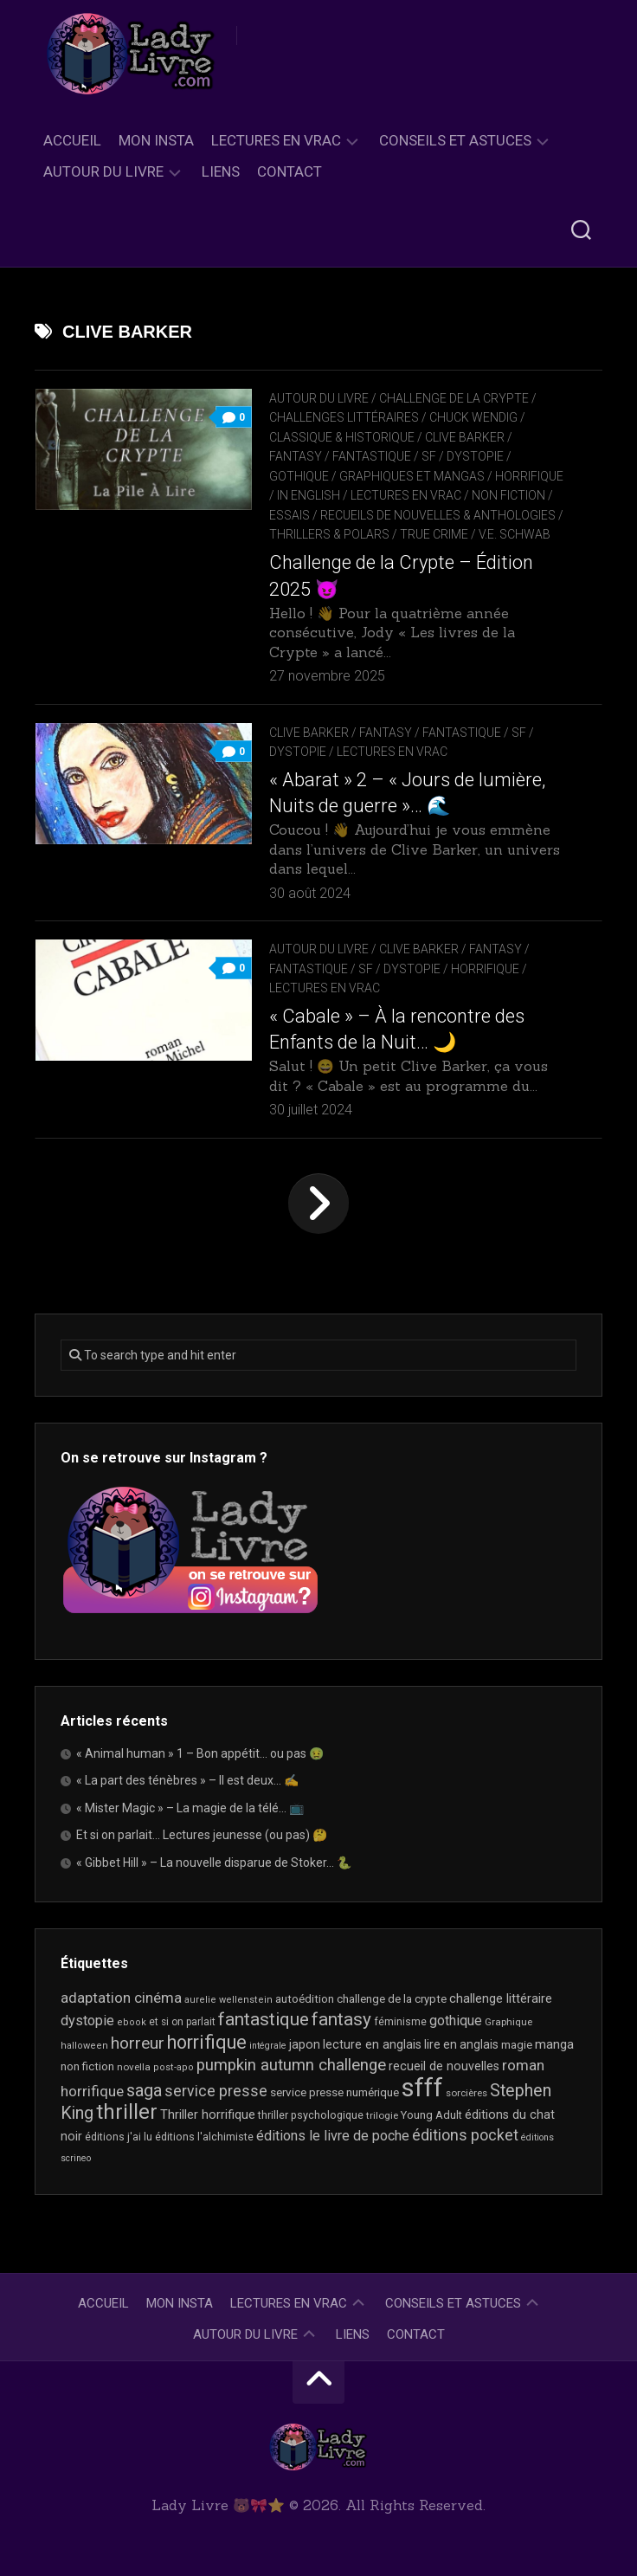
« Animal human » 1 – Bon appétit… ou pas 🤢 (200, 1753)
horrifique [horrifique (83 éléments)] (207, 2042)
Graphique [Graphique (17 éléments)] (508, 2022)
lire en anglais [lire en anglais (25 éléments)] (461, 2044)
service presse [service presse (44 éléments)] (215, 2091)
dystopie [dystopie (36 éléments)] (87, 2020)
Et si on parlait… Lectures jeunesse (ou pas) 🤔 (201, 1835)
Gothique (299, 476)
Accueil (72, 140)
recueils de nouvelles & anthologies (438, 515)
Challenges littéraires (344, 417)
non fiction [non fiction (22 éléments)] (87, 2066)
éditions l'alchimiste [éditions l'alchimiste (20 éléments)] (204, 2136)
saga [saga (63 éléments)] (144, 2090)
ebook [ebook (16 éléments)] (131, 2022)
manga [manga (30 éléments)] (554, 2044)
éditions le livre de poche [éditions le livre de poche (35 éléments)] (332, 2135)
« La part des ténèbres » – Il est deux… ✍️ (187, 1780)
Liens (221, 171)
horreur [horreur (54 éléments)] (137, 2043)
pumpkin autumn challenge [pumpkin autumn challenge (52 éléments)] (291, 2065)
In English (308, 495)
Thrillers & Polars (329, 534)
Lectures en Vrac (276, 140)
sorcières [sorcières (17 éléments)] (466, 2093)
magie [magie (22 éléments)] (516, 2044)
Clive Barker (465, 437)
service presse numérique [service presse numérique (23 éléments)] (334, 2092)
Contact (289, 171)
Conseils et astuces (455, 140)
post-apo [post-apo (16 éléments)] (173, 2067)
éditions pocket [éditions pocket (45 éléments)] (465, 2135)
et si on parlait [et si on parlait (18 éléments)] (182, 2022)
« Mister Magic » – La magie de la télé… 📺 (190, 1808)
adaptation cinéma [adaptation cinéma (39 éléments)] (121, 1997)
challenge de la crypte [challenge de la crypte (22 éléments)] (392, 1998)
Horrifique (529, 476)
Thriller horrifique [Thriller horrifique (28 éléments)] (207, 2114)
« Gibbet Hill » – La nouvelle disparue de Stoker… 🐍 (213, 1862)
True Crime (434, 534)
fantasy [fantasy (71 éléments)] (341, 2019)
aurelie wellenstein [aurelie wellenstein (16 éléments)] (228, 1999)
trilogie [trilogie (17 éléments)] (382, 2115)
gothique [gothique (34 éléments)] (455, 2020)
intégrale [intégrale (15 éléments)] (267, 2045)
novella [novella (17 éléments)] (134, 2067)
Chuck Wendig (473, 417)
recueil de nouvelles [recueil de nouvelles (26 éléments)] (444, 2066)
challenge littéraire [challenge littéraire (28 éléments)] (500, 1998)
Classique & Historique (342, 437)
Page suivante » (318, 1203)
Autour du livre (103, 171)
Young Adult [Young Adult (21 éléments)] (431, 2114)
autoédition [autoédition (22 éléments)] (304, 1998)
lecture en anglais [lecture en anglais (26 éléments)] (372, 2044)
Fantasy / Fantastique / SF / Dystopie (386, 456)
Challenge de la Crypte (454, 398)
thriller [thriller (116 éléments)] (127, 2112)
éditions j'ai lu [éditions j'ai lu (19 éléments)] (118, 2137)
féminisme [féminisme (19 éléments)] (400, 2022)
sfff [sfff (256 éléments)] (422, 2087)
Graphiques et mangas (412, 476)
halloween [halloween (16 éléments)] (84, 2045)
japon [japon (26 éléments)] (304, 2044)
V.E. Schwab (514, 534)
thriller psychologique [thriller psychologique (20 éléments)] (311, 2114)
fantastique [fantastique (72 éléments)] (263, 2019)
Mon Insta (156, 140)
